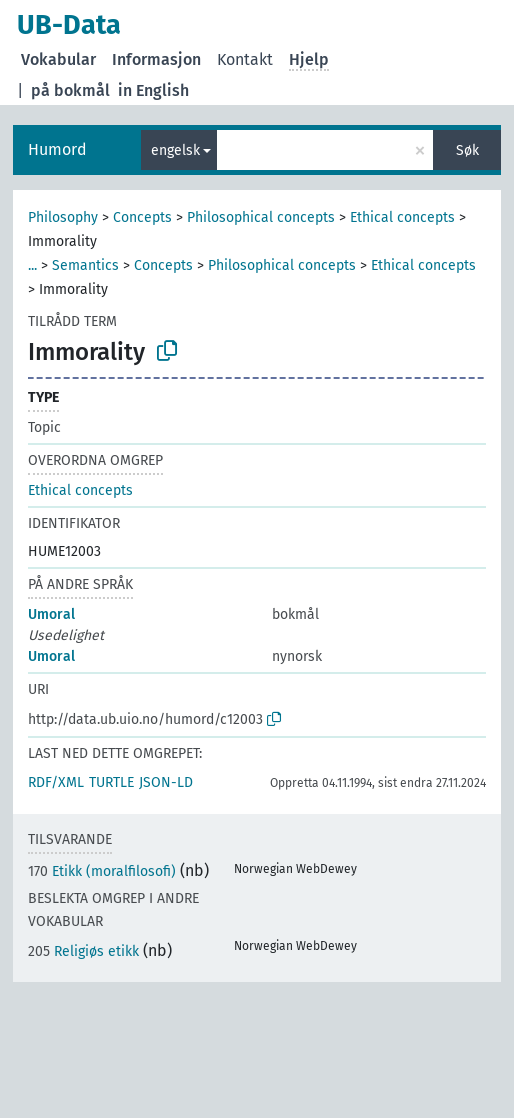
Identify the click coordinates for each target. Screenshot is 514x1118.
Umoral (51, 614)
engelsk (175, 150)
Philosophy (63, 217)
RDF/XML (56, 782)
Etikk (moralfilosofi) (102, 871)
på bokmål (70, 90)
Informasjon (156, 59)
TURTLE (111, 782)
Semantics (85, 265)
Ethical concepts (402, 217)
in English (153, 90)
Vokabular (58, 59)
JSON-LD (166, 782)
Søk (467, 150)
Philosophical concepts (261, 217)
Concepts (142, 217)
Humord (57, 149)
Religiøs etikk (83, 951)
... (32, 265)
